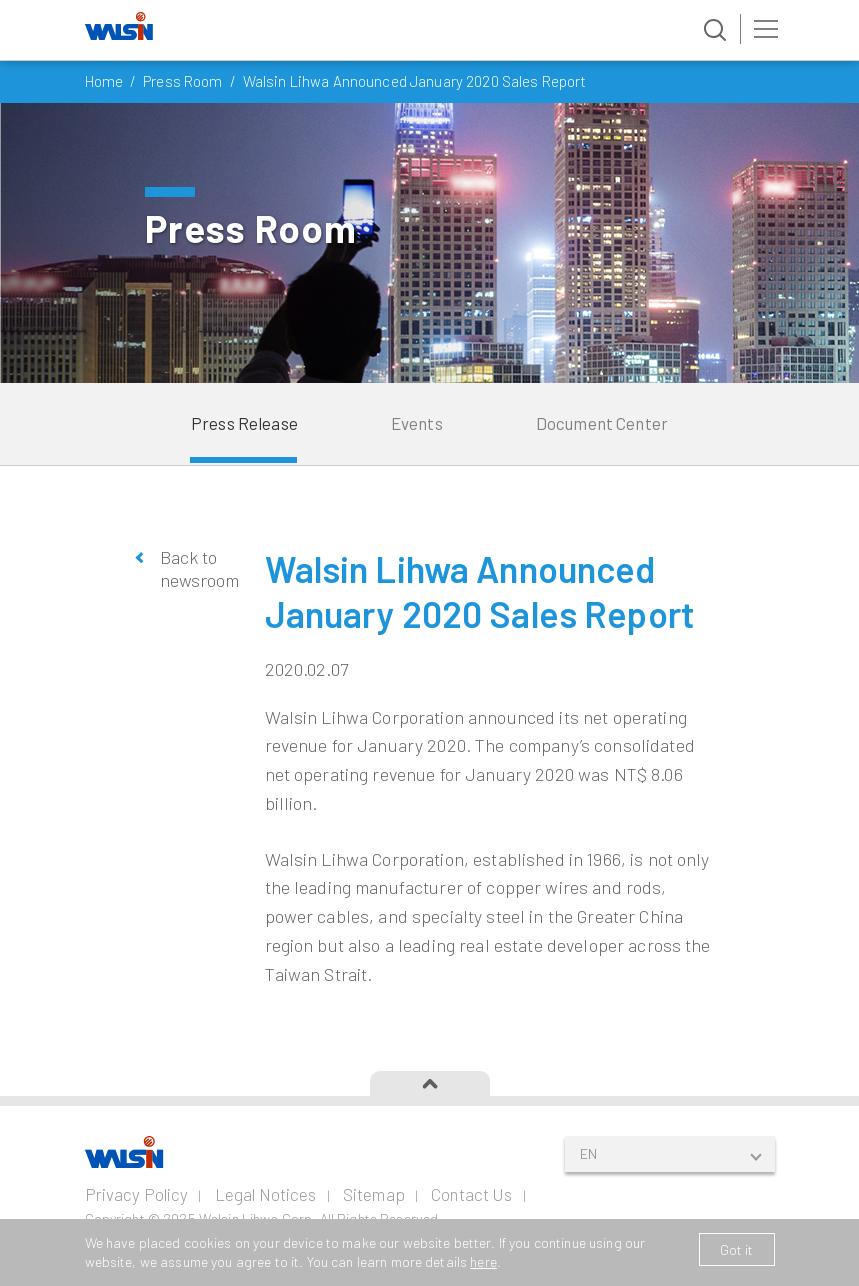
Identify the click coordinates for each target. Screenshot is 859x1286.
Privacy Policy (137, 1194)
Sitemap (374, 1194)
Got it (737, 1249)
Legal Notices (266, 1194)
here (483, 1261)
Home (104, 81)
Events (417, 423)
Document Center (602, 423)
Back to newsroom (197, 568)
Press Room (182, 81)
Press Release (244, 423)
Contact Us (471, 1194)
